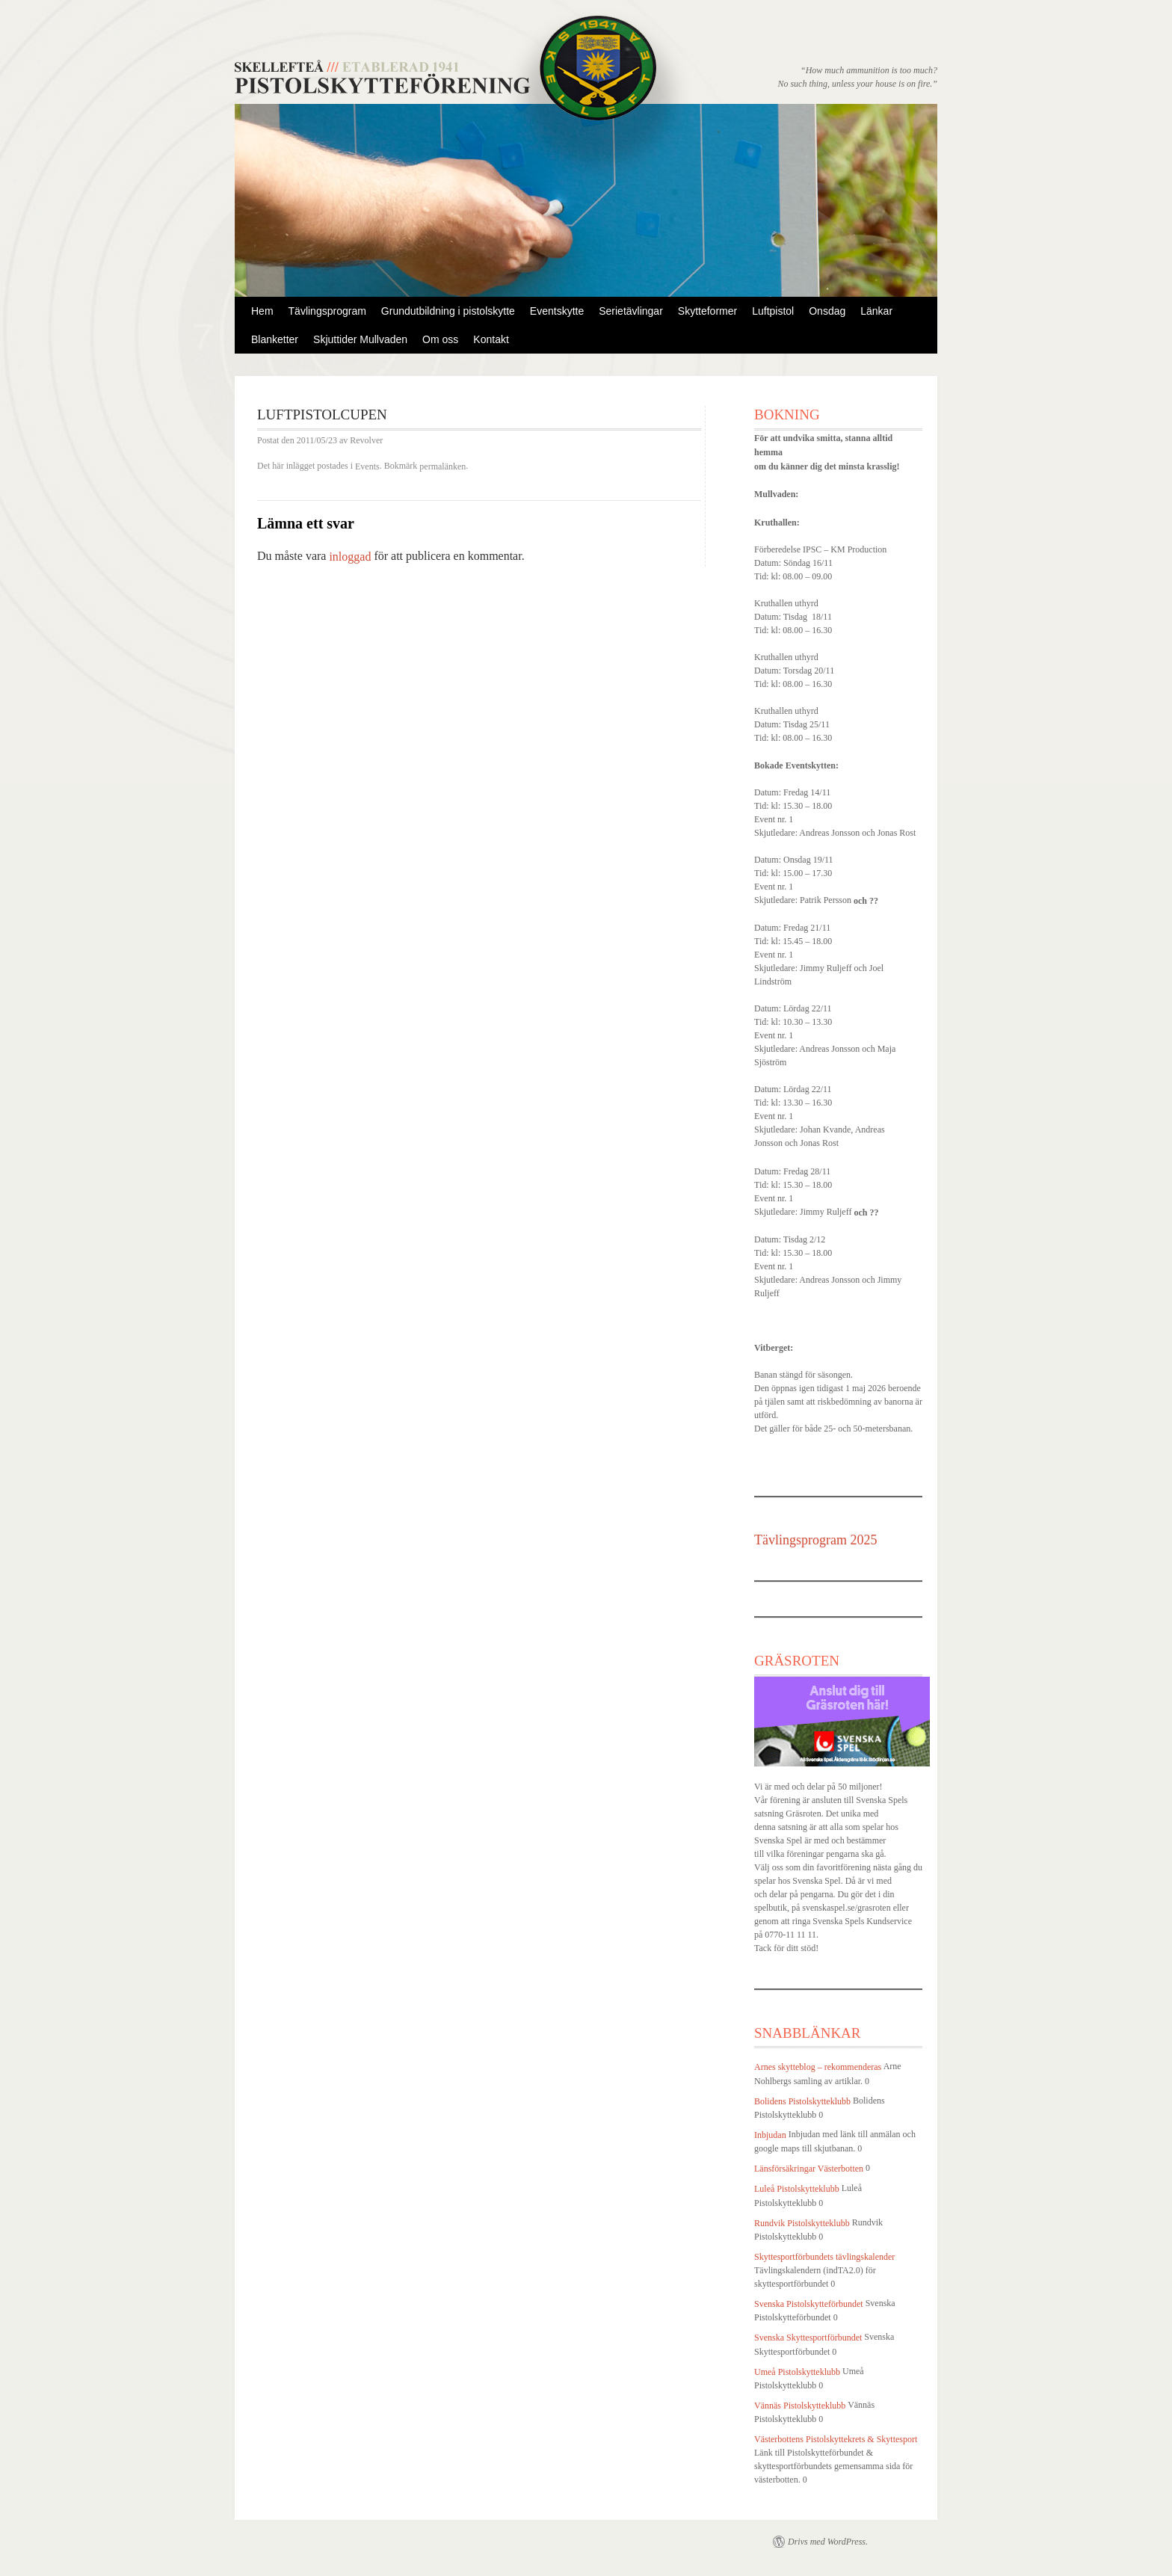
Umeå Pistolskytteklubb (797, 2372)
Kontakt (490, 339)
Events (367, 466)
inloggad (350, 557)
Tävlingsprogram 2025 (815, 1539)
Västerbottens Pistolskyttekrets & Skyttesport (835, 2439)
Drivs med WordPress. (828, 2541)
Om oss (440, 339)
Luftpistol (773, 311)
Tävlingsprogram (327, 311)
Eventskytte (557, 311)
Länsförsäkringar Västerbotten (808, 2168)
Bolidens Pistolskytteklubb (802, 2101)
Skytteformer (707, 311)
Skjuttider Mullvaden (360, 339)
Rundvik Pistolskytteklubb (802, 2223)
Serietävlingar (631, 311)
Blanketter (274, 339)
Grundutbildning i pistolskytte (448, 311)
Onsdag (827, 311)
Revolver (366, 441)
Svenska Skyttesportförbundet (808, 2338)
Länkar (876, 311)
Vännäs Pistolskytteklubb (799, 2405)
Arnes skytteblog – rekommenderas (817, 2067)
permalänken (442, 466)
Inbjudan (770, 2135)
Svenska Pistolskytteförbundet (808, 2304)
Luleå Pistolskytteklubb (796, 2189)
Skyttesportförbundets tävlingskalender (824, 2257)
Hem (262, 311)
